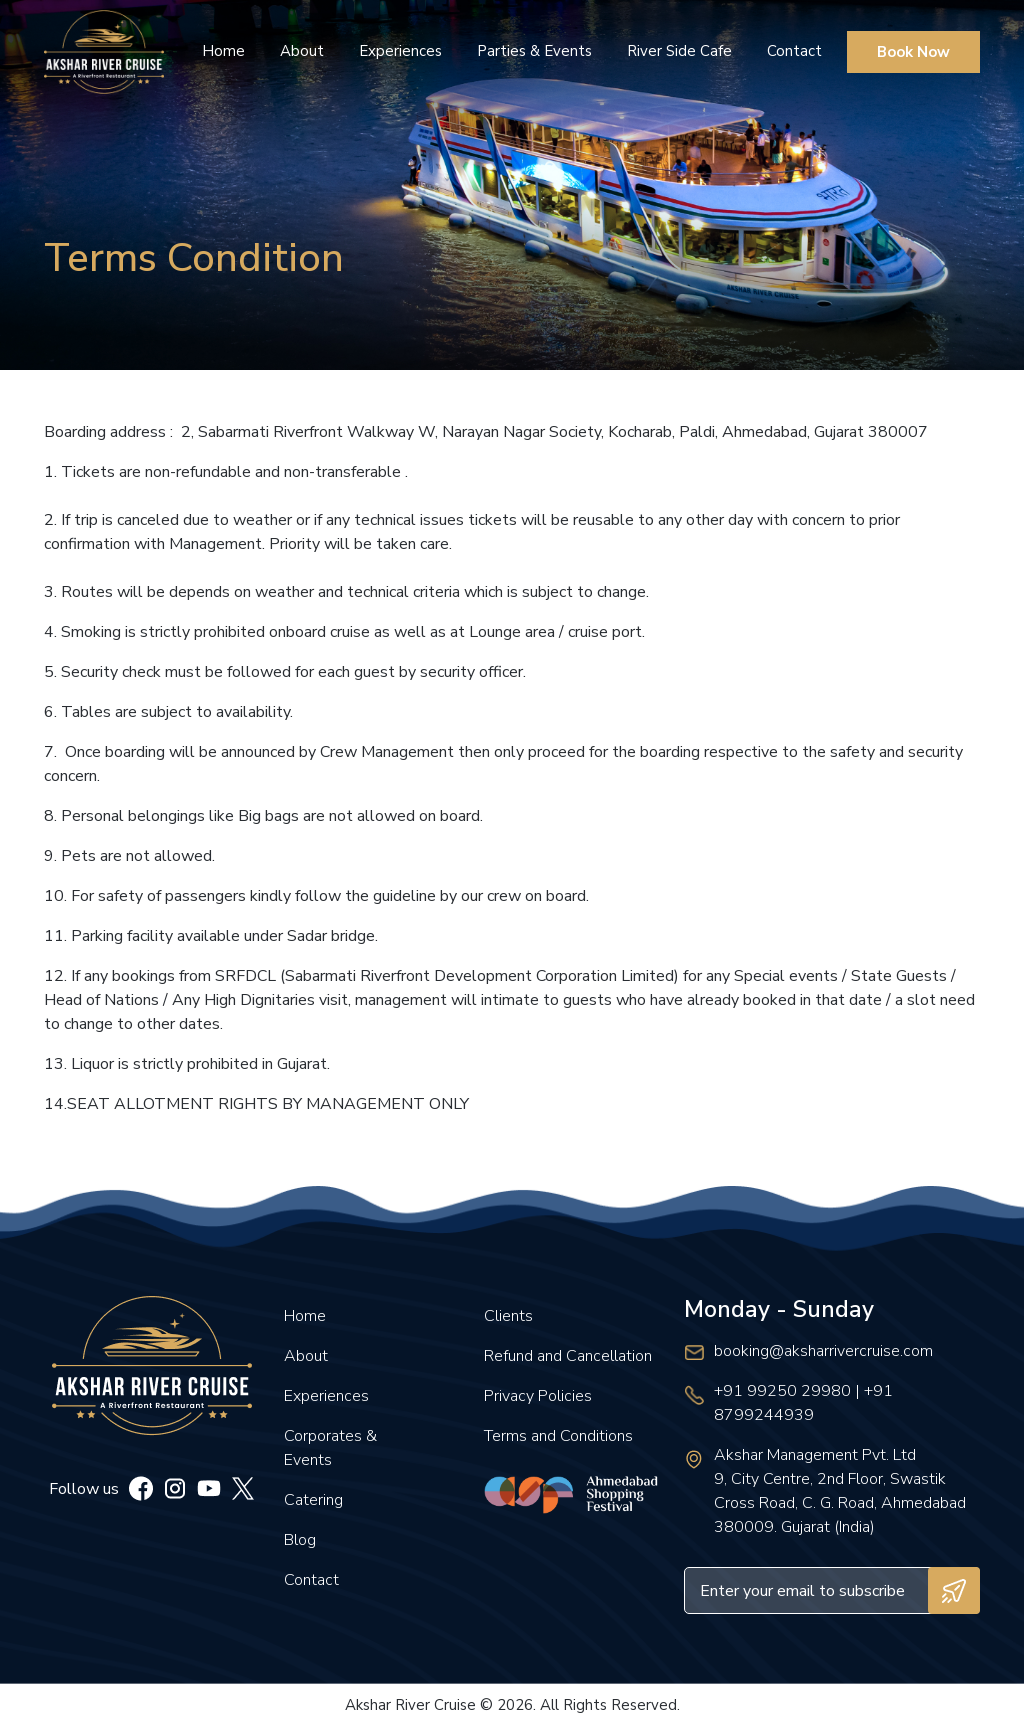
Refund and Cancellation (568, 1356)
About (302, 51)
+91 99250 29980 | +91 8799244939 (803, 1403)
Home (223, 51)
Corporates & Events (330, 1448)
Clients (508, 1316)
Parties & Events (534, 51)
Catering (313, 1500)
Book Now (913, 52)
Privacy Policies (538, 1396)
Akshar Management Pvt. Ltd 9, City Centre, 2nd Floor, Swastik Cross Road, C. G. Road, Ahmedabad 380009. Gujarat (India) (840, 1491)
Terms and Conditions (558, 1436)
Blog (300, 1540)
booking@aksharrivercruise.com (823, 1351)
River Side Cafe (679, 51)
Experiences (400, 51)
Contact (794, 51)
